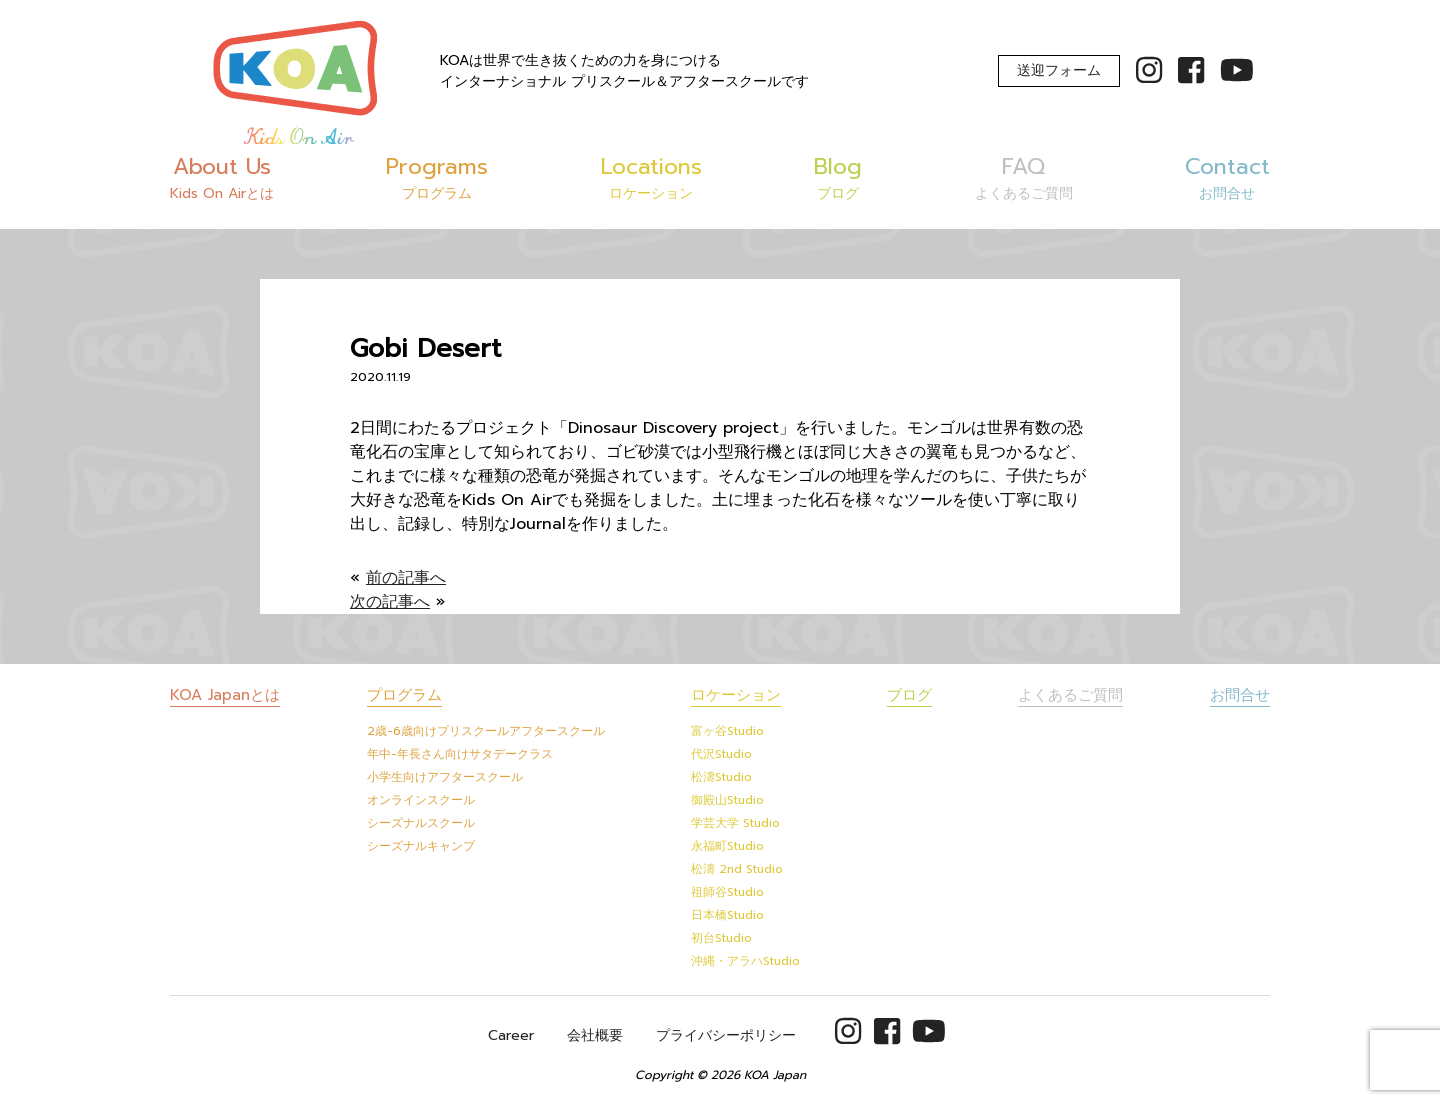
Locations (651, 177)
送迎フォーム (1059, 70)
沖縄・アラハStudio (745, 961)
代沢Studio (721, 754)
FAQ (1024, 177)
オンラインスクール (421, 800)
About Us (222, 177)
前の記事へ (406, 578)
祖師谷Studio (727, 892)
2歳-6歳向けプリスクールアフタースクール (486, 731)
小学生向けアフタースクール (445, 777)
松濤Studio (721, 777)
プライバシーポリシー (726, 1035)
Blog (838, 177)
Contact (1227, 177)
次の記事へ (390, 602)
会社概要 (595, 1035)
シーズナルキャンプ (421, 846)
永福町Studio (727, 846)
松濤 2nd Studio (737, 869)
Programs (437, 177)
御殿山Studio (727, 800)
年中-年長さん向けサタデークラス (460, 754)
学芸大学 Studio (735, 823)
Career (511, 1035)
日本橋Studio (727, 915)
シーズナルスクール (421, 823)
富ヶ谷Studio (727, 731)
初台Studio (721, 938)
